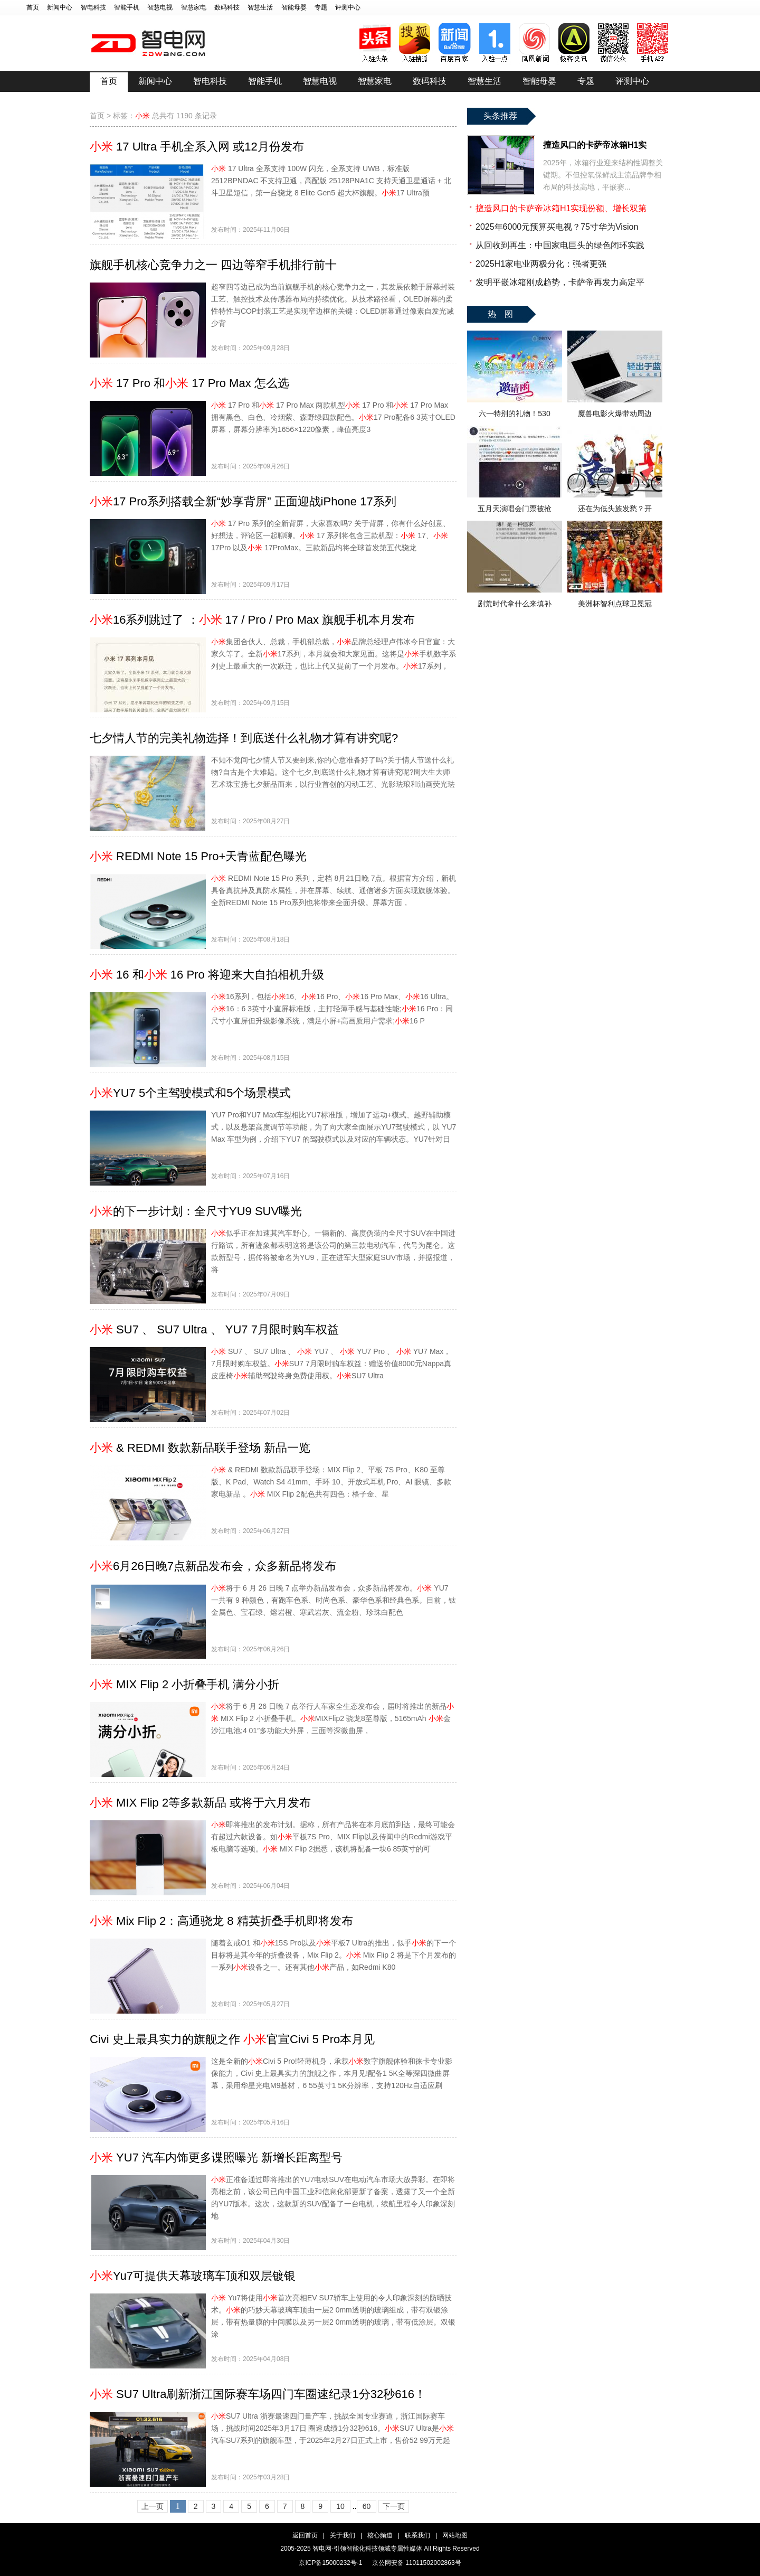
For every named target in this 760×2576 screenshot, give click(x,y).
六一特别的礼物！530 (514, 413)
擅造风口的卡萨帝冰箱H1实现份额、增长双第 (561, 208)
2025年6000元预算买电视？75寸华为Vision (557, 226)
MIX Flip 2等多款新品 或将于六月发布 (200, 1802)
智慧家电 (193, 7)
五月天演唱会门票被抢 (515, 508)
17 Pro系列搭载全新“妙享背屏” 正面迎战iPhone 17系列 (243, 501)
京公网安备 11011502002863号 (416, 2562)
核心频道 (380, 2535)
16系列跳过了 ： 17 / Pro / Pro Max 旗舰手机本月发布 (252, 619)
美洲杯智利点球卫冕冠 (615, 603)
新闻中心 (59, 7)
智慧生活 (260, 7)
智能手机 (126, 7)
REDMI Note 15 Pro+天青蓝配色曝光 (198, 856)
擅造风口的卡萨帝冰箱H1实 (595, 144)
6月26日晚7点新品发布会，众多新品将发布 (213, 1566)
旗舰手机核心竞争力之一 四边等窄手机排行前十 (213, 264)
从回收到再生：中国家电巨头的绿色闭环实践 (560, 245)
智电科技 (93, 7)
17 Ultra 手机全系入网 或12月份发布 (197, 146)
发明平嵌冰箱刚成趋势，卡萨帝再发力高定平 (560, 282)
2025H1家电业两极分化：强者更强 (541, 263)
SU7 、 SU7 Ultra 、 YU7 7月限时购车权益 (214, 1329)
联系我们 (417, 2535)
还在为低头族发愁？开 (615, 508)
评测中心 (347, 7)
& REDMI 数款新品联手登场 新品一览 (200, 1447)
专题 (321, 7)
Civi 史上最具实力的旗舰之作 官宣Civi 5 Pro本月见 (232, 2039)
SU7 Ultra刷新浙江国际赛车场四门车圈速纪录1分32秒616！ (258, 2394)
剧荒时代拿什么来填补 (515, 603)
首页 (32, 7)
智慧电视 (160, 7)
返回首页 (305, 2535)
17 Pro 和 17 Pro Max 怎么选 (189, 383)
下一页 (394, 2506)
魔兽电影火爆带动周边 (615, 413)
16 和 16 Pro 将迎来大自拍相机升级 (207, 974)
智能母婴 (294, 7)
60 (367, 2506)
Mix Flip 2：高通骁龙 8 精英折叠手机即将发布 (221, 1921)
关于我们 (342, 2535)
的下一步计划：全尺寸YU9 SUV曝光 (196, 1211)
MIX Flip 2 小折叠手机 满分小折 (184, 1684)
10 (340, 2506)
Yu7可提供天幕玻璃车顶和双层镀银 (193, 2275)
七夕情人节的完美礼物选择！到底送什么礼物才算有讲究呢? (244, 738)
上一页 (152, 2506)
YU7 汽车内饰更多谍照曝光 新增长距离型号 (216, 2157)
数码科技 (227, 7)
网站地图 (455, 2535)
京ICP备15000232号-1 (330, 2562)
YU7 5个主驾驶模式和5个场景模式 (190, 1092)
